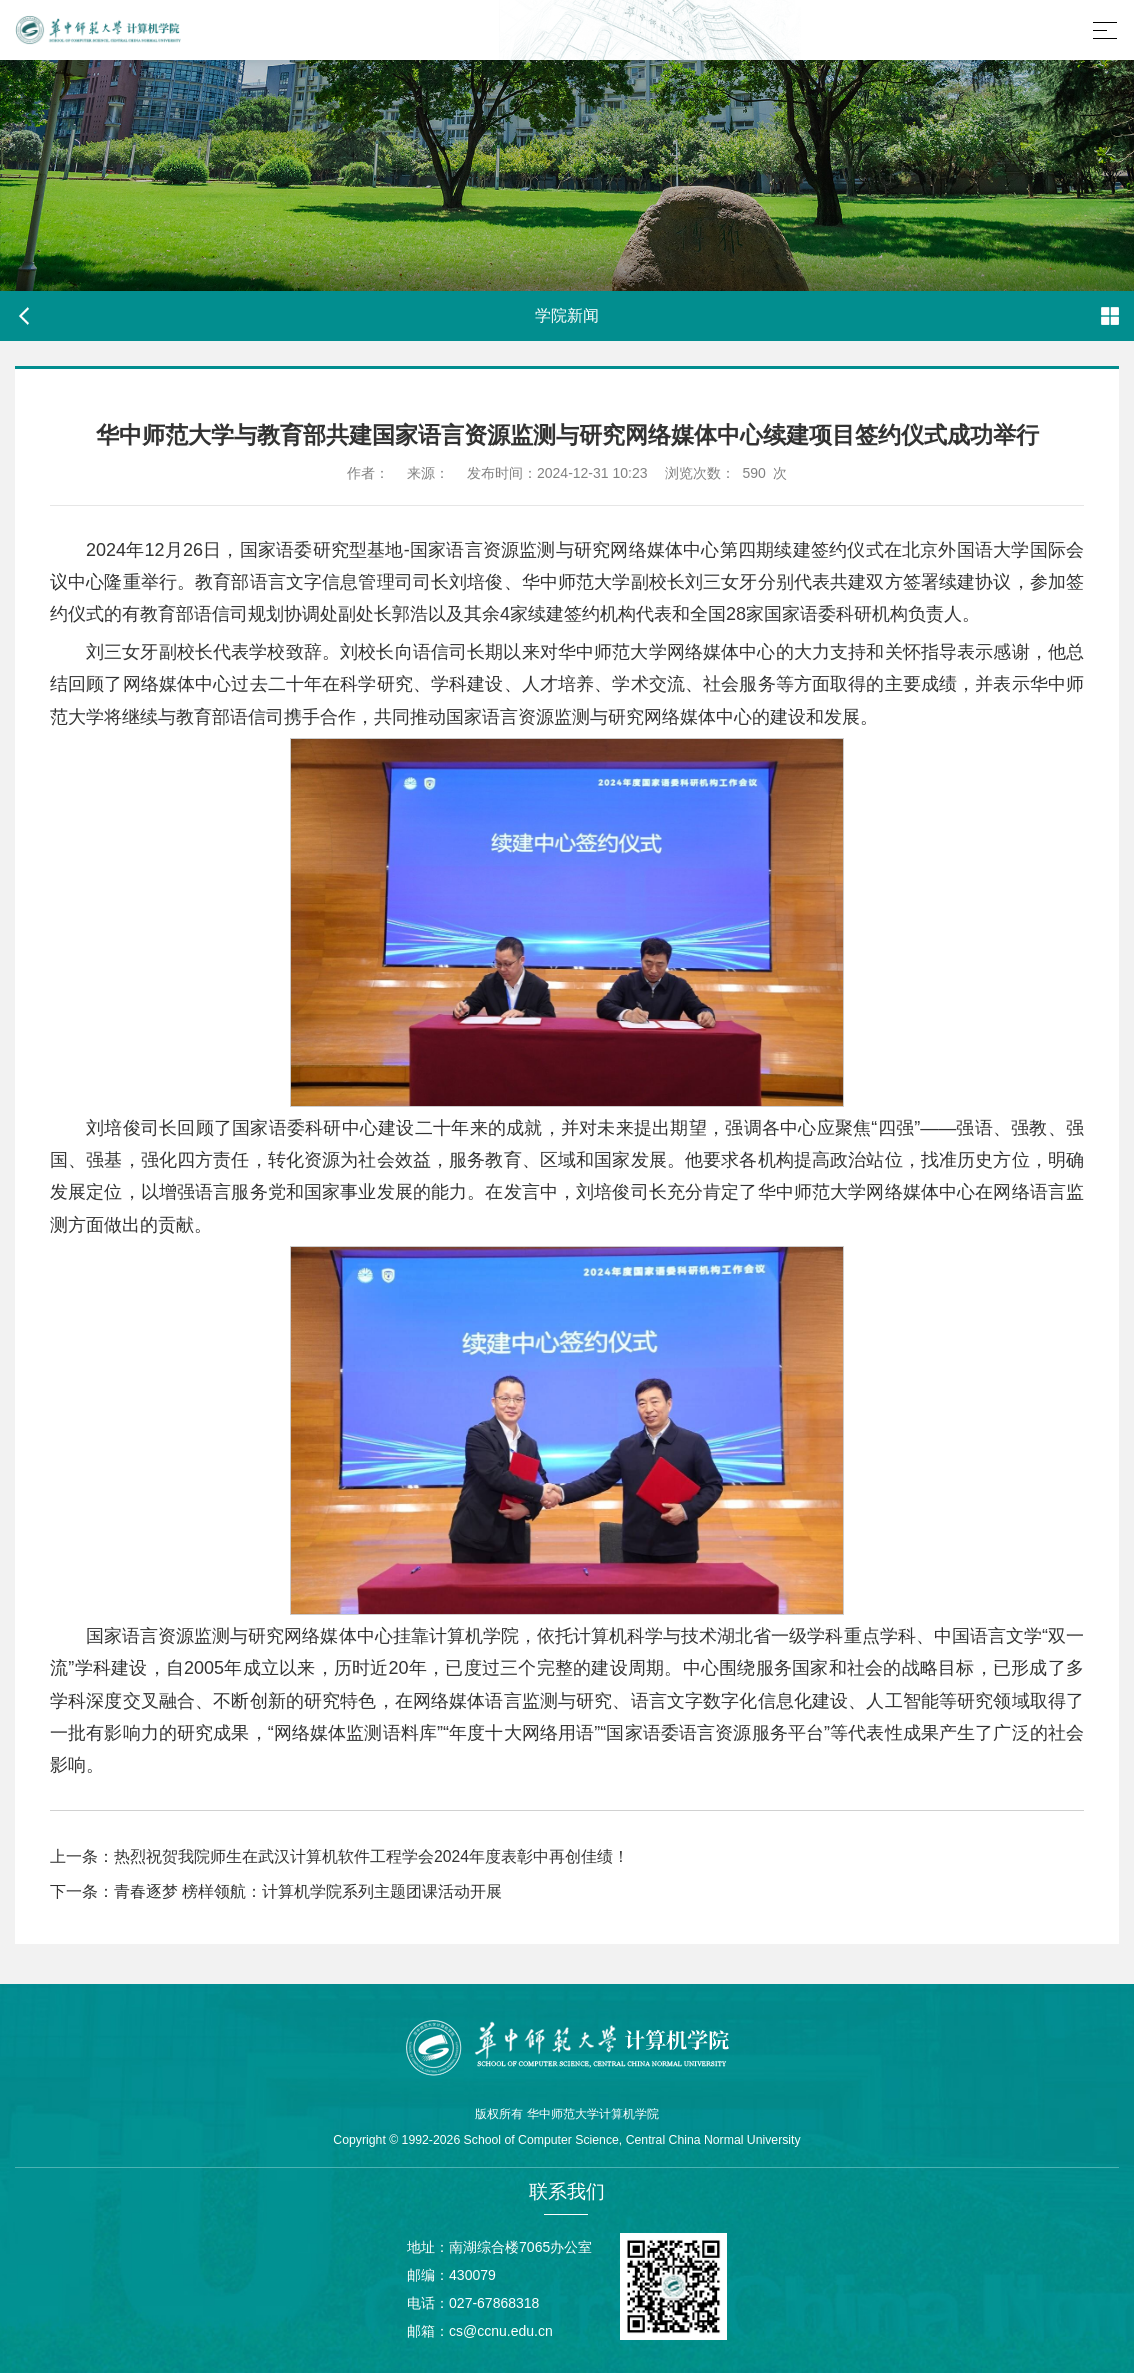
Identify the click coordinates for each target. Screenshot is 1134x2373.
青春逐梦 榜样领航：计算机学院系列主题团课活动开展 (308, 1891)
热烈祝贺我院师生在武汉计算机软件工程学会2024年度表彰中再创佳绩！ (371, 1856)
